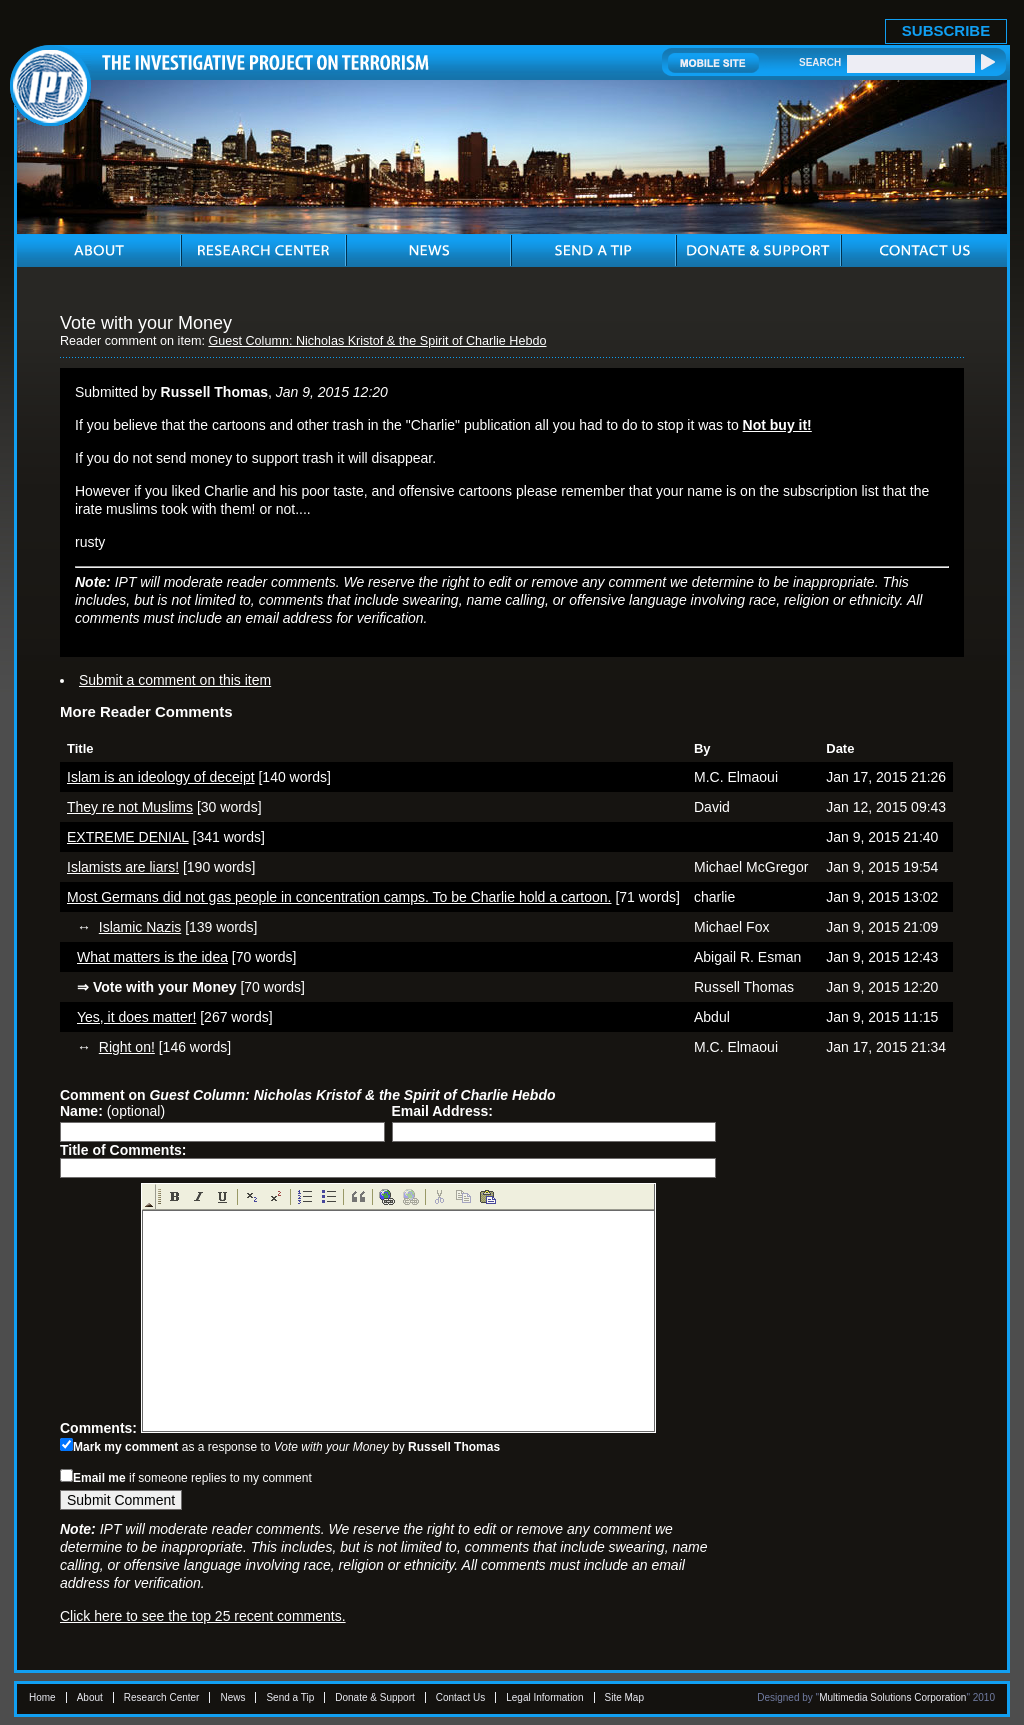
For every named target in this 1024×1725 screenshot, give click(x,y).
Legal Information (544, 1697)
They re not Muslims (130, 807)
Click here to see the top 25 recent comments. (203, 1616)
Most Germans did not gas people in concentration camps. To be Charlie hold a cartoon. (339, 897)
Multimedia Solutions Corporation (892, 1697)
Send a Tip (290, 1697)
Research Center (162, 1697)
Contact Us (460, 1697)
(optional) (112, 1111)
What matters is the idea (152, 957)
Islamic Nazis (140, 927)
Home (42, 1697)
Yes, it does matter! (136, 1017)
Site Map (624, 1697)
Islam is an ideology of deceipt (161, 777)
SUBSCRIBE (946, 30)
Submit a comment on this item (175, 680)
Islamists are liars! (123, 867)
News (232, 1697)
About (90, 1697)
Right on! (127, 1047)
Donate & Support (375, 1697)
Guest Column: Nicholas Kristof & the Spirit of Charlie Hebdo (377, 341)
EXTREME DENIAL (128, 837)
